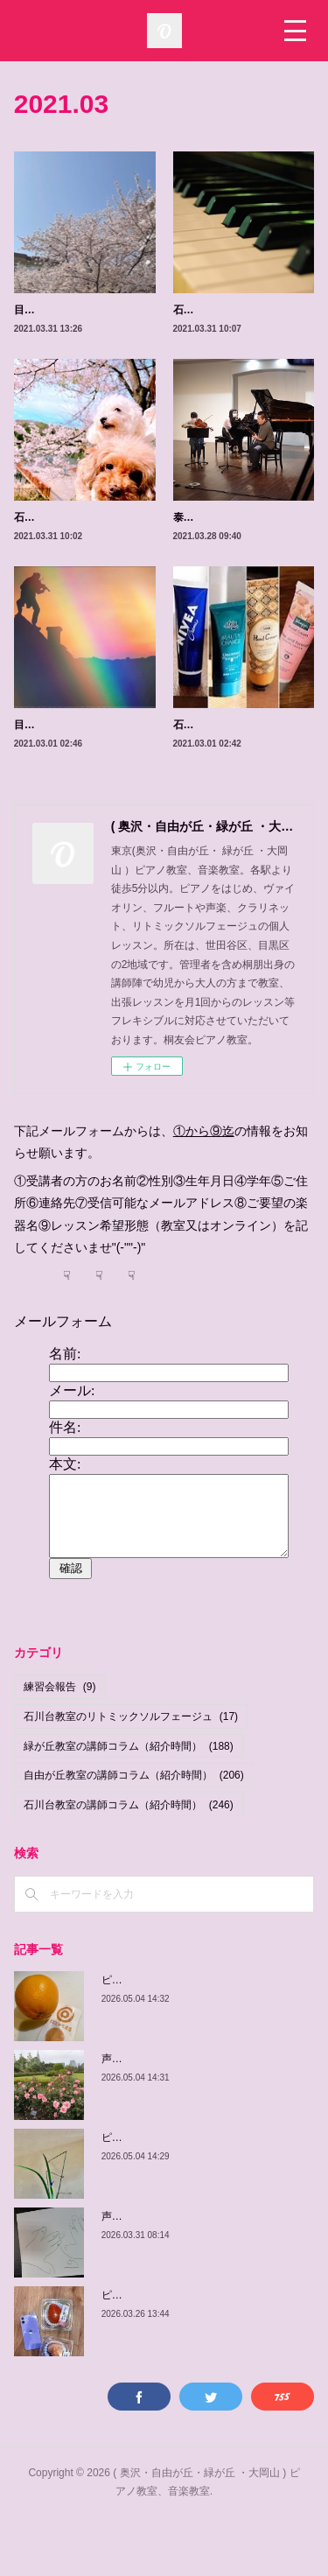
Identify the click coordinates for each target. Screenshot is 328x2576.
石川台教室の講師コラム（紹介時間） (129, 1862)
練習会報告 (60, 1743)
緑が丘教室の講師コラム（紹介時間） (129, 1802)
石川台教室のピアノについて (241, 310)
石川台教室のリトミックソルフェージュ (131, 1773)
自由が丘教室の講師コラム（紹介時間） (134, 1832)
